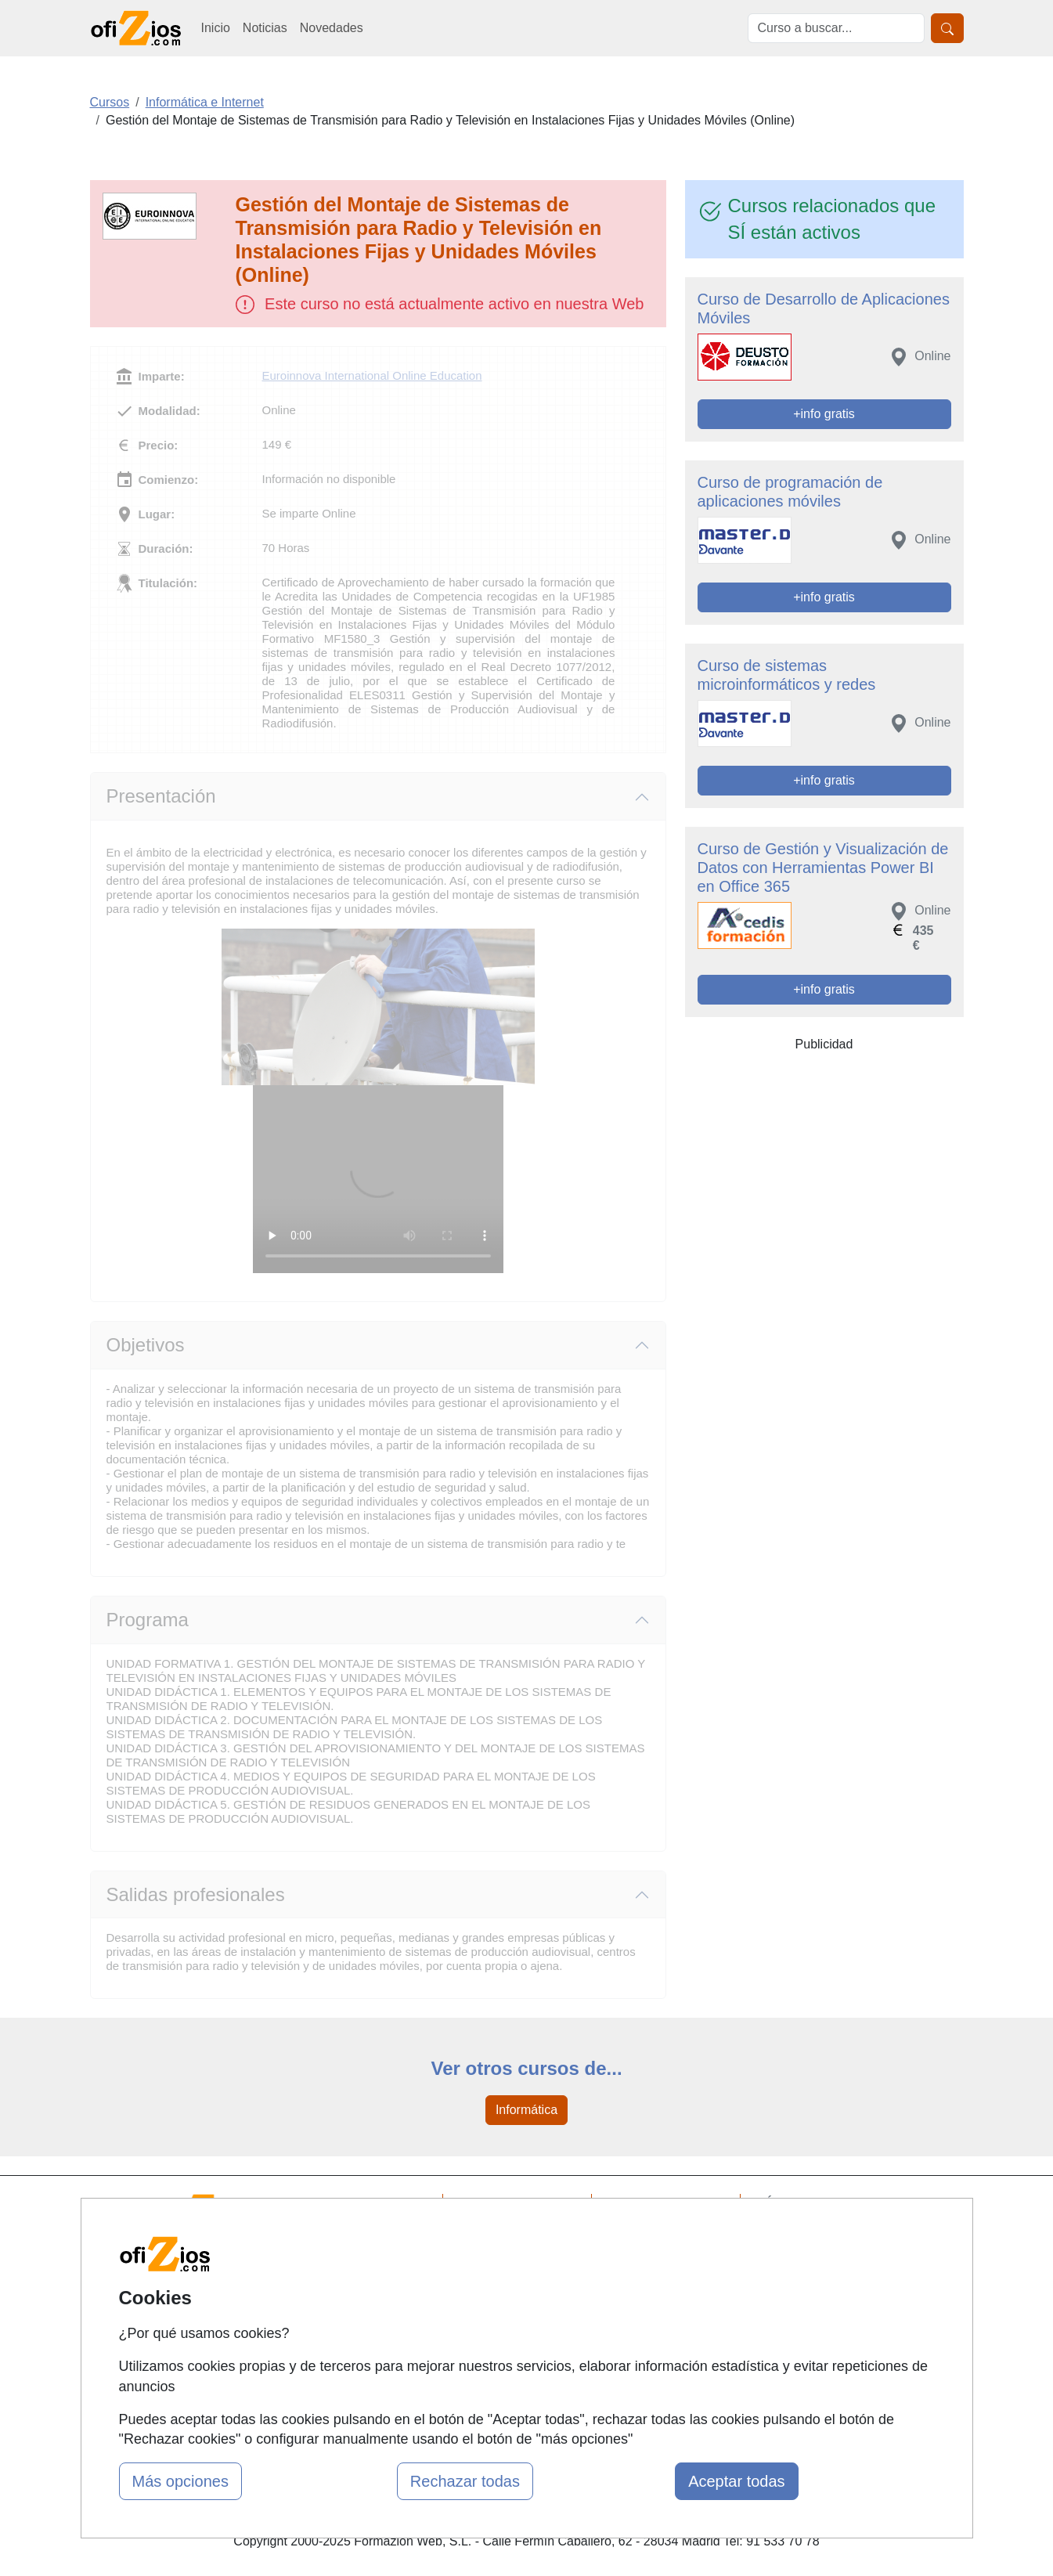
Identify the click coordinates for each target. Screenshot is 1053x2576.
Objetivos (145, 1344)
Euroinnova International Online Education (372, 375)
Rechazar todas (465, 2481)
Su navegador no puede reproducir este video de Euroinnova (378, 1179)
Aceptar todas (736, 2481)
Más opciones (180, 2481)
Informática (526, 2109)
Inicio (215, 27)
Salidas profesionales (195, 1894)
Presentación (161, 795)
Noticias (265, 27)
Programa (147, 1619)
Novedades (331, 27)
